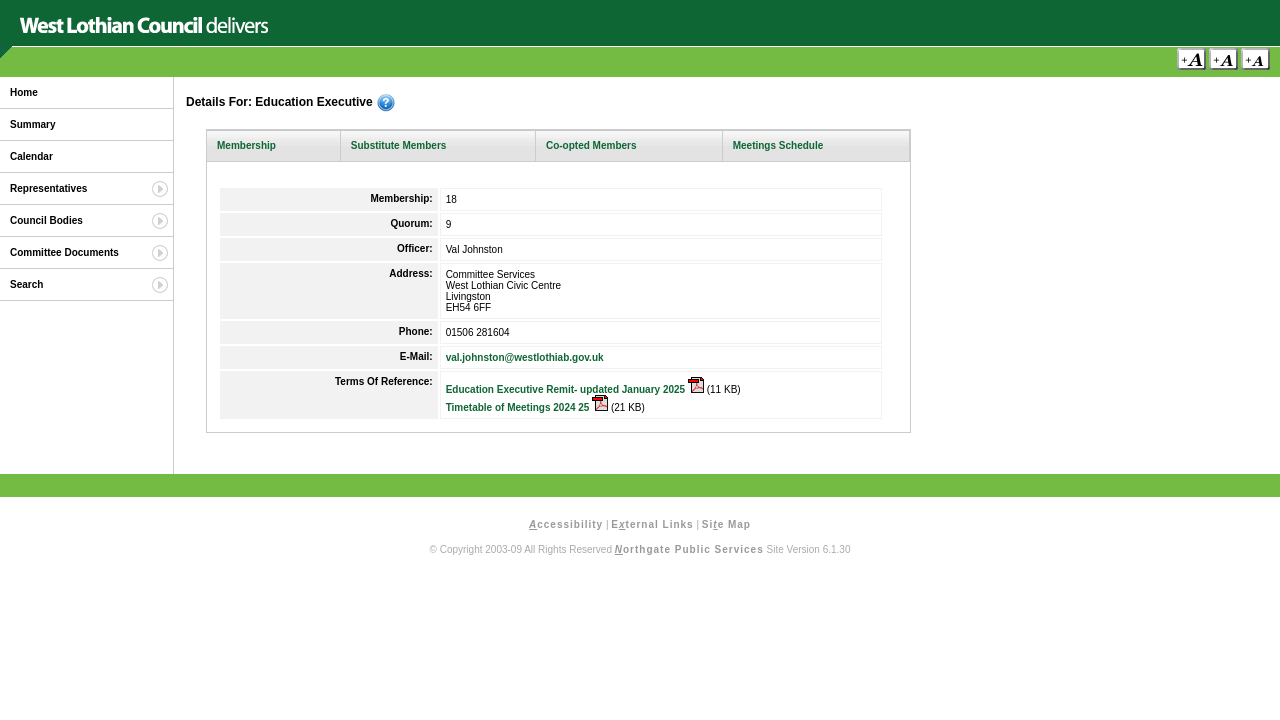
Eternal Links (652, 524)
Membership (246, 145)
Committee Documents (64, 252)
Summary (33, 124)
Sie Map (726, 524)
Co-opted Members (591, 145)
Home (24, 92)
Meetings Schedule (778, 145)
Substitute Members (399, 145)
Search (26, 284)
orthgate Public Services (689, 549)
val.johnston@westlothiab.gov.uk (525, 357)
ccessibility (566, 524)
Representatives (48, 188)
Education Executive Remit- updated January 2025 (575, 389)
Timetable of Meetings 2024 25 (527, 407)
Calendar (31, 156)
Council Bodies (46, 220)
